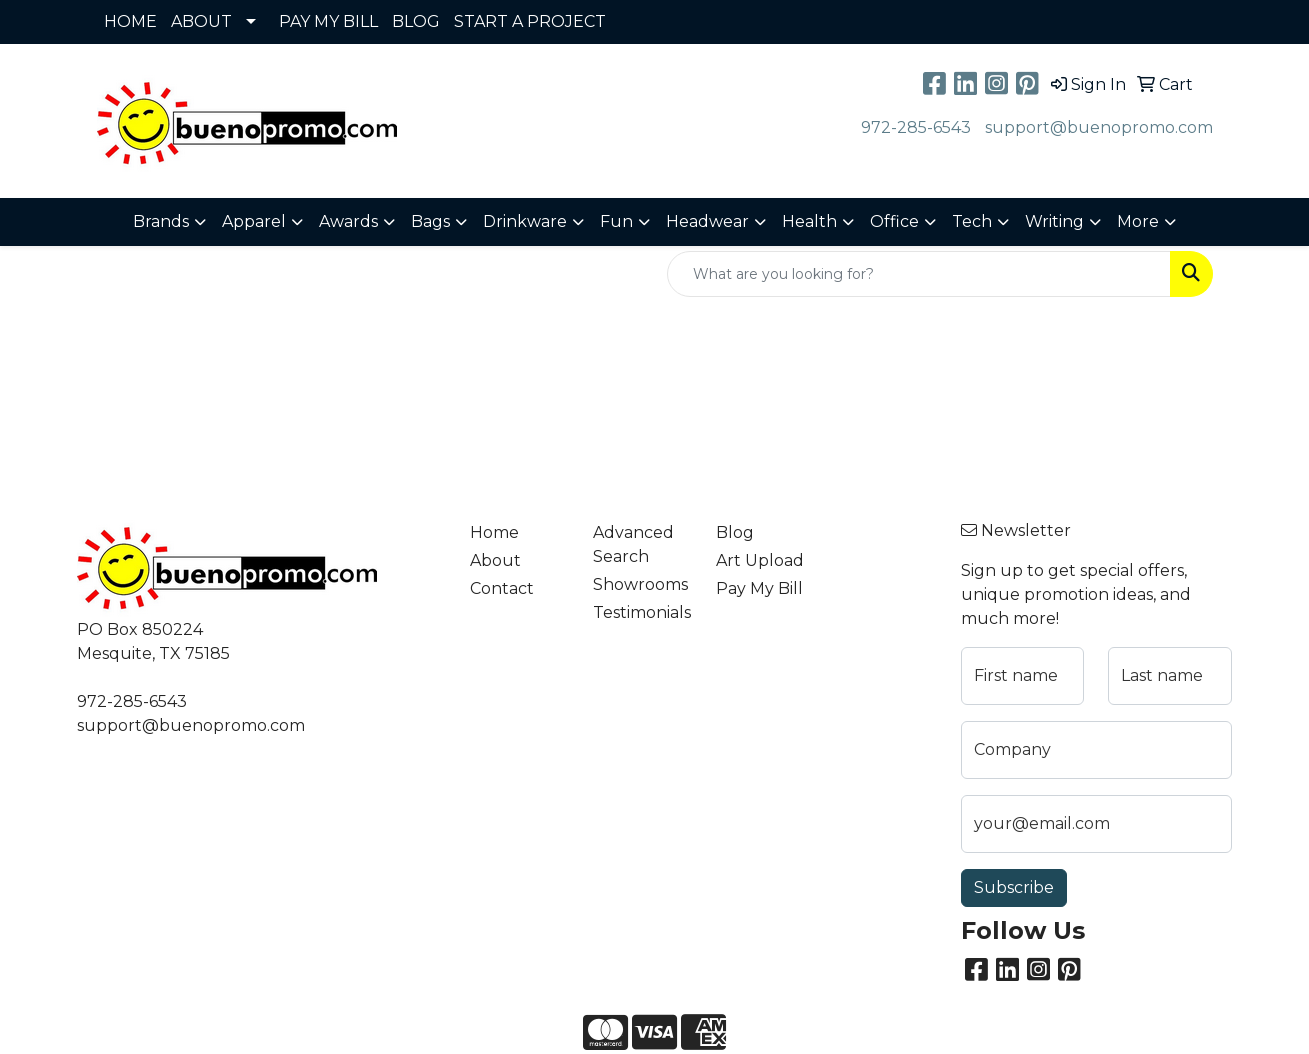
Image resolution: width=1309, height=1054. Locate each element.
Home (494, 532)
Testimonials (642, 612)
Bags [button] (430, 221)
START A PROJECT (530, 21)
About (495, 560)
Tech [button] (972, 221)
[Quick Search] (919, 274)
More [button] (1138, 221)
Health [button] (809, 221)
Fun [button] (616, 221)
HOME (130, 21)
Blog (735, 532)
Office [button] (894, 221)
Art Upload (760, 560)
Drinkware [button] (525, 221)
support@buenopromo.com (1099, 127)
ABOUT (201, 21)
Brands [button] (161, 221)
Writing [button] (1054, 221)
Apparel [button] (254, 221)
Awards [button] (348, 221)
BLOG (416, 21)
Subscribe (1014, 887)
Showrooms (640, 584)
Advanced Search (633, 544)
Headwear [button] (707, 221)
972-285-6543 (916, 127)
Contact (502, 588)
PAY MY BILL (328, 21)
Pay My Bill (759, 588)
